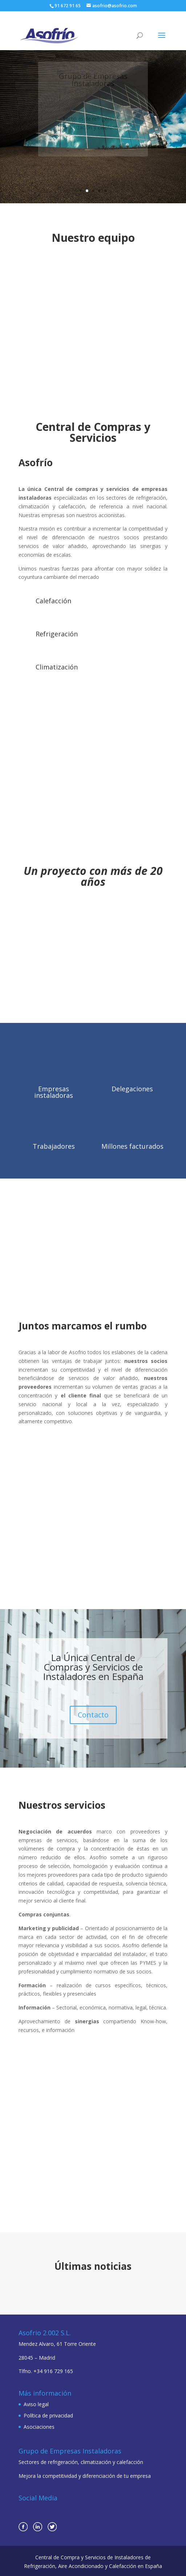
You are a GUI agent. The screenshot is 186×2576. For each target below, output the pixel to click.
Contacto (93, 1715)
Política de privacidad (48, 2415)
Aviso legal (36, 2404)
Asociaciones (39, 2426)
